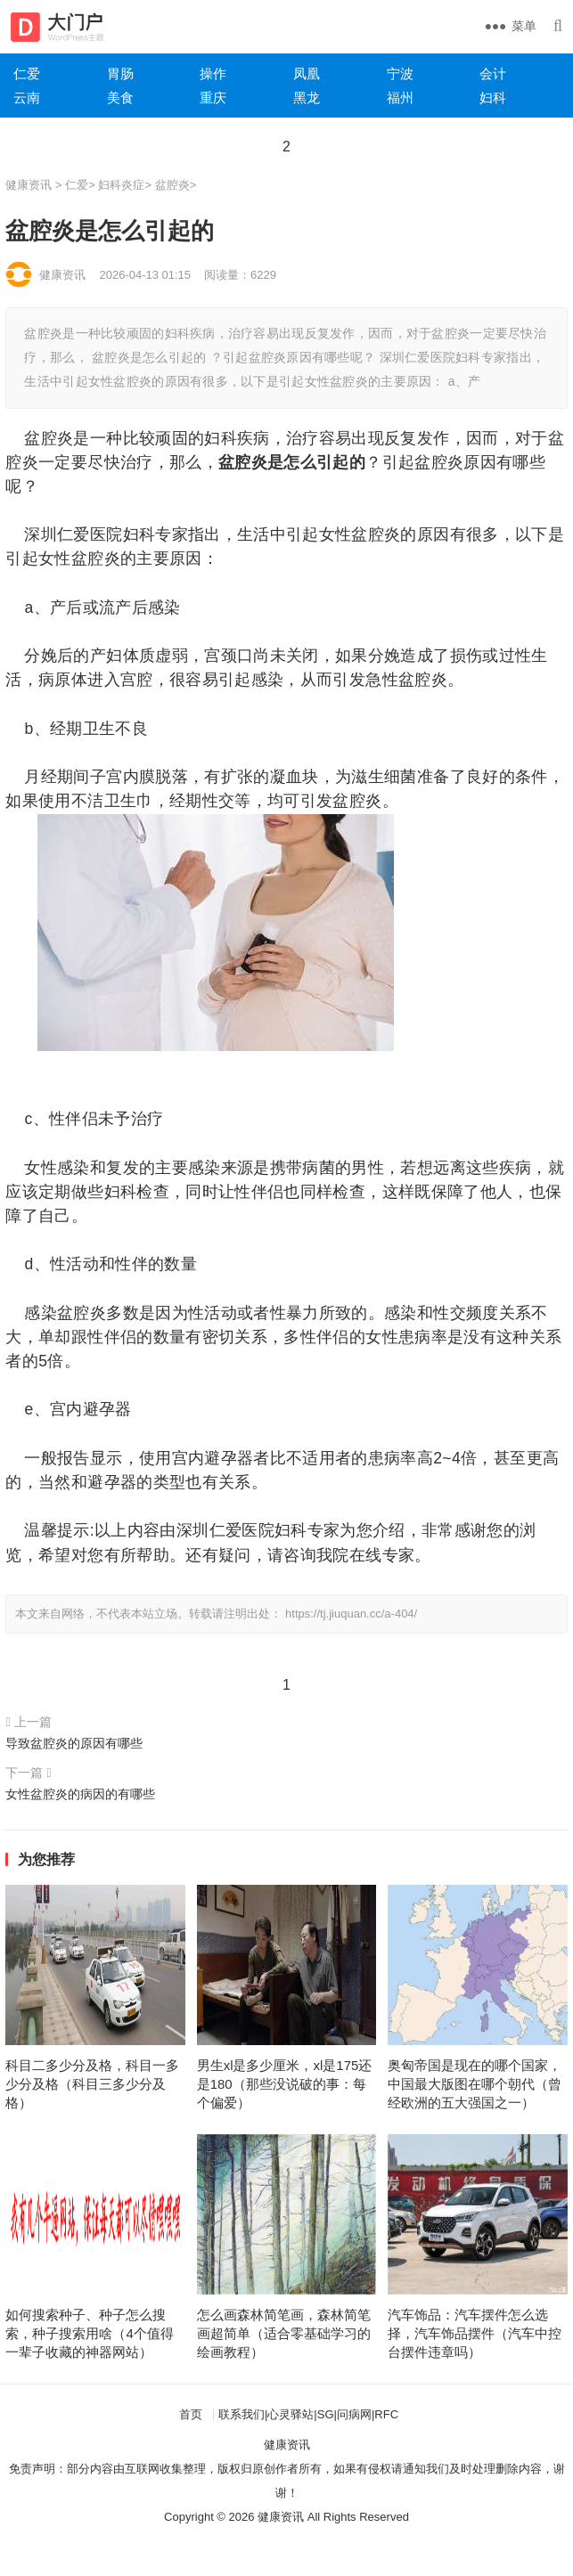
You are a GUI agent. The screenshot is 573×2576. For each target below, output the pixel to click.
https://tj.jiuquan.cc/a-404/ (351, 1613)
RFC (386, 2414)
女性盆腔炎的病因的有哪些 (80, 1794)
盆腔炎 (172, 185)
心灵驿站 (290, 2414)
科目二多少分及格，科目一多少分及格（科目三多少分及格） (92, 2084)
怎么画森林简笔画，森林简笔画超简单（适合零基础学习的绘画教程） (284, 2333)
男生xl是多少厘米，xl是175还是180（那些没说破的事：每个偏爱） (284, 2084)
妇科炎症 (121, 185)
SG (325, 2414)
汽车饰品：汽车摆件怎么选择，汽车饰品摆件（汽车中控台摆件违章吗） (474, 2333)
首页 (190, 2414)
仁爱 (76, 185)
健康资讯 (28, 185)
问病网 (354, 2414)
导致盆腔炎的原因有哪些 (74, 1743)
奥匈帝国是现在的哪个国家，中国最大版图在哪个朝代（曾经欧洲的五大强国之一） (474, 2084)
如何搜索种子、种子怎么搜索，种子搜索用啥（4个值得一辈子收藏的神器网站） (89, 2333)
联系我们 (241, 2414)
